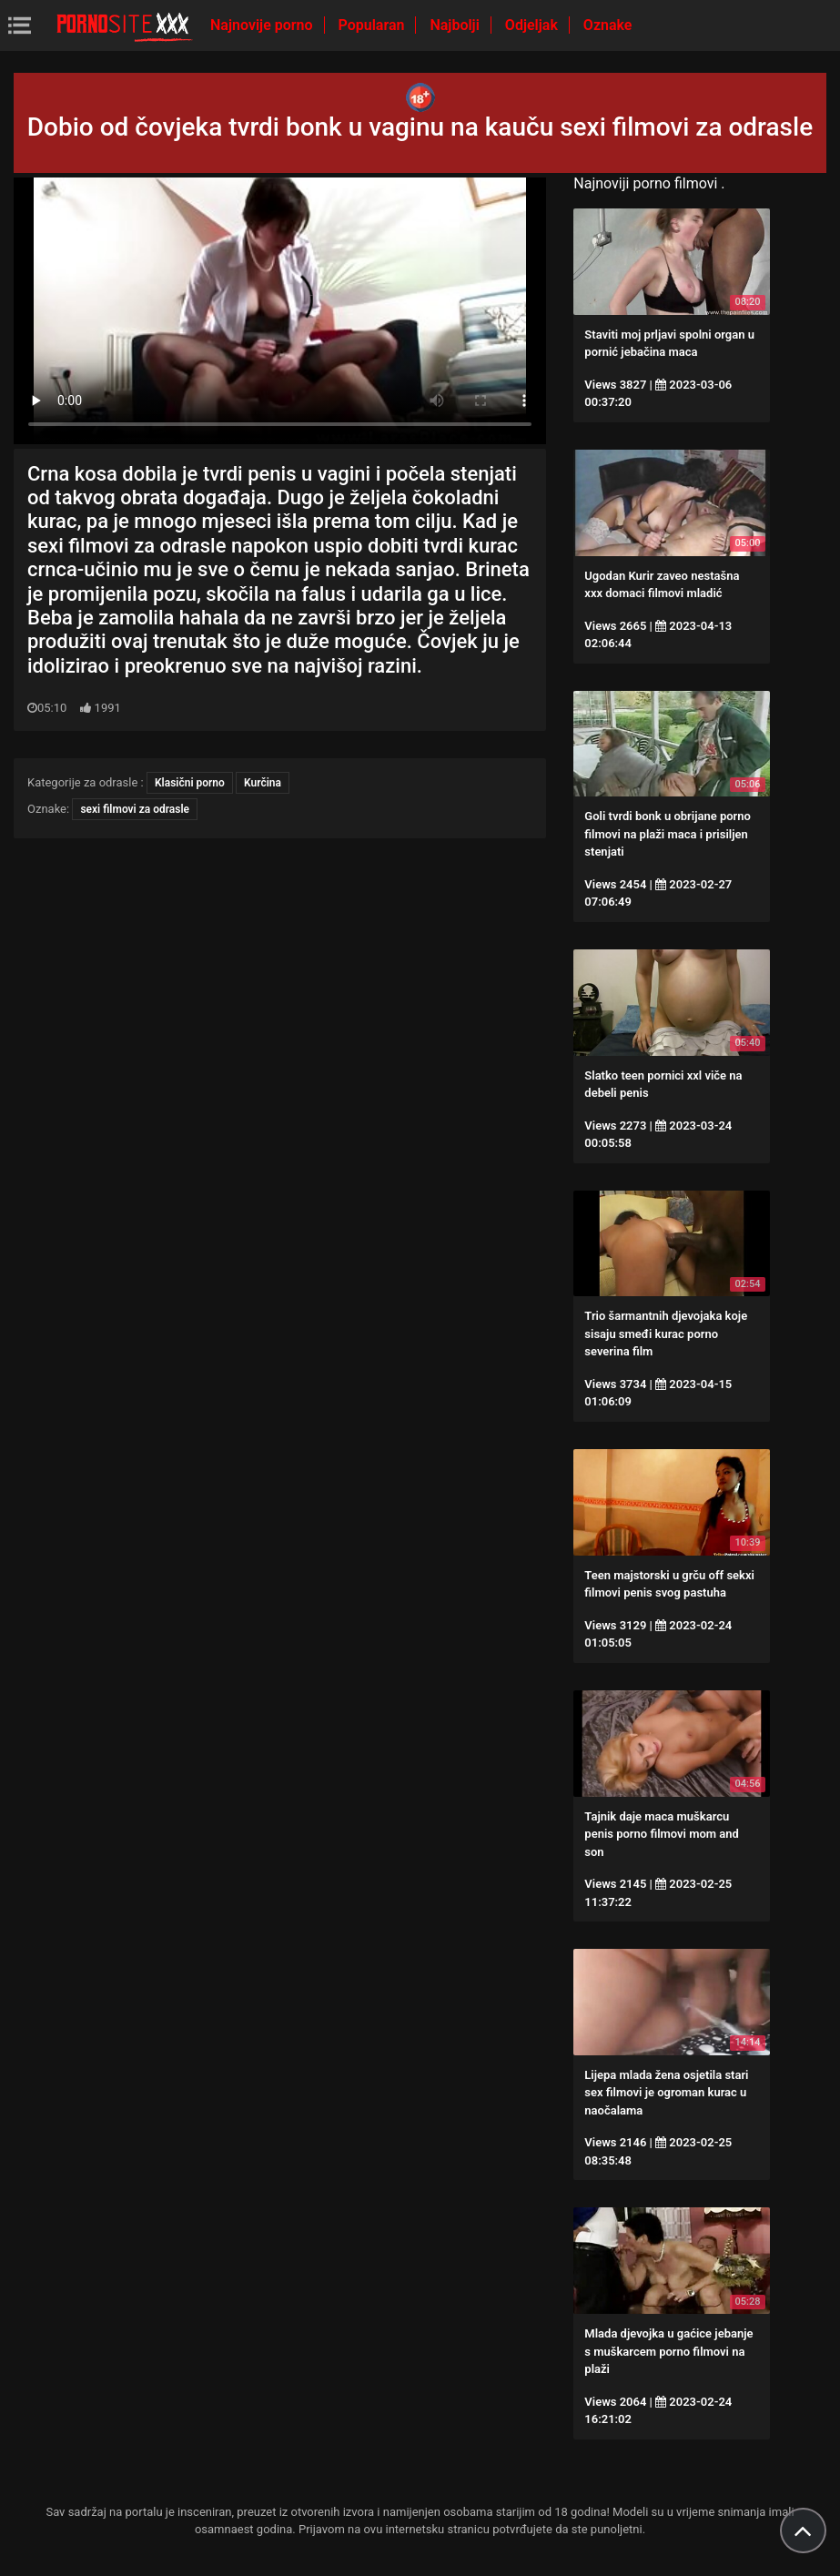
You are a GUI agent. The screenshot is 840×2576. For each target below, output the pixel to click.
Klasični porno (190, 782)
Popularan (374, 25)
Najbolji (456, 25)
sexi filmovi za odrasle (134, 809)
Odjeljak (533, 25)
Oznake (608, 25)
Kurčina (262, 782)
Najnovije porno (263, 25)
